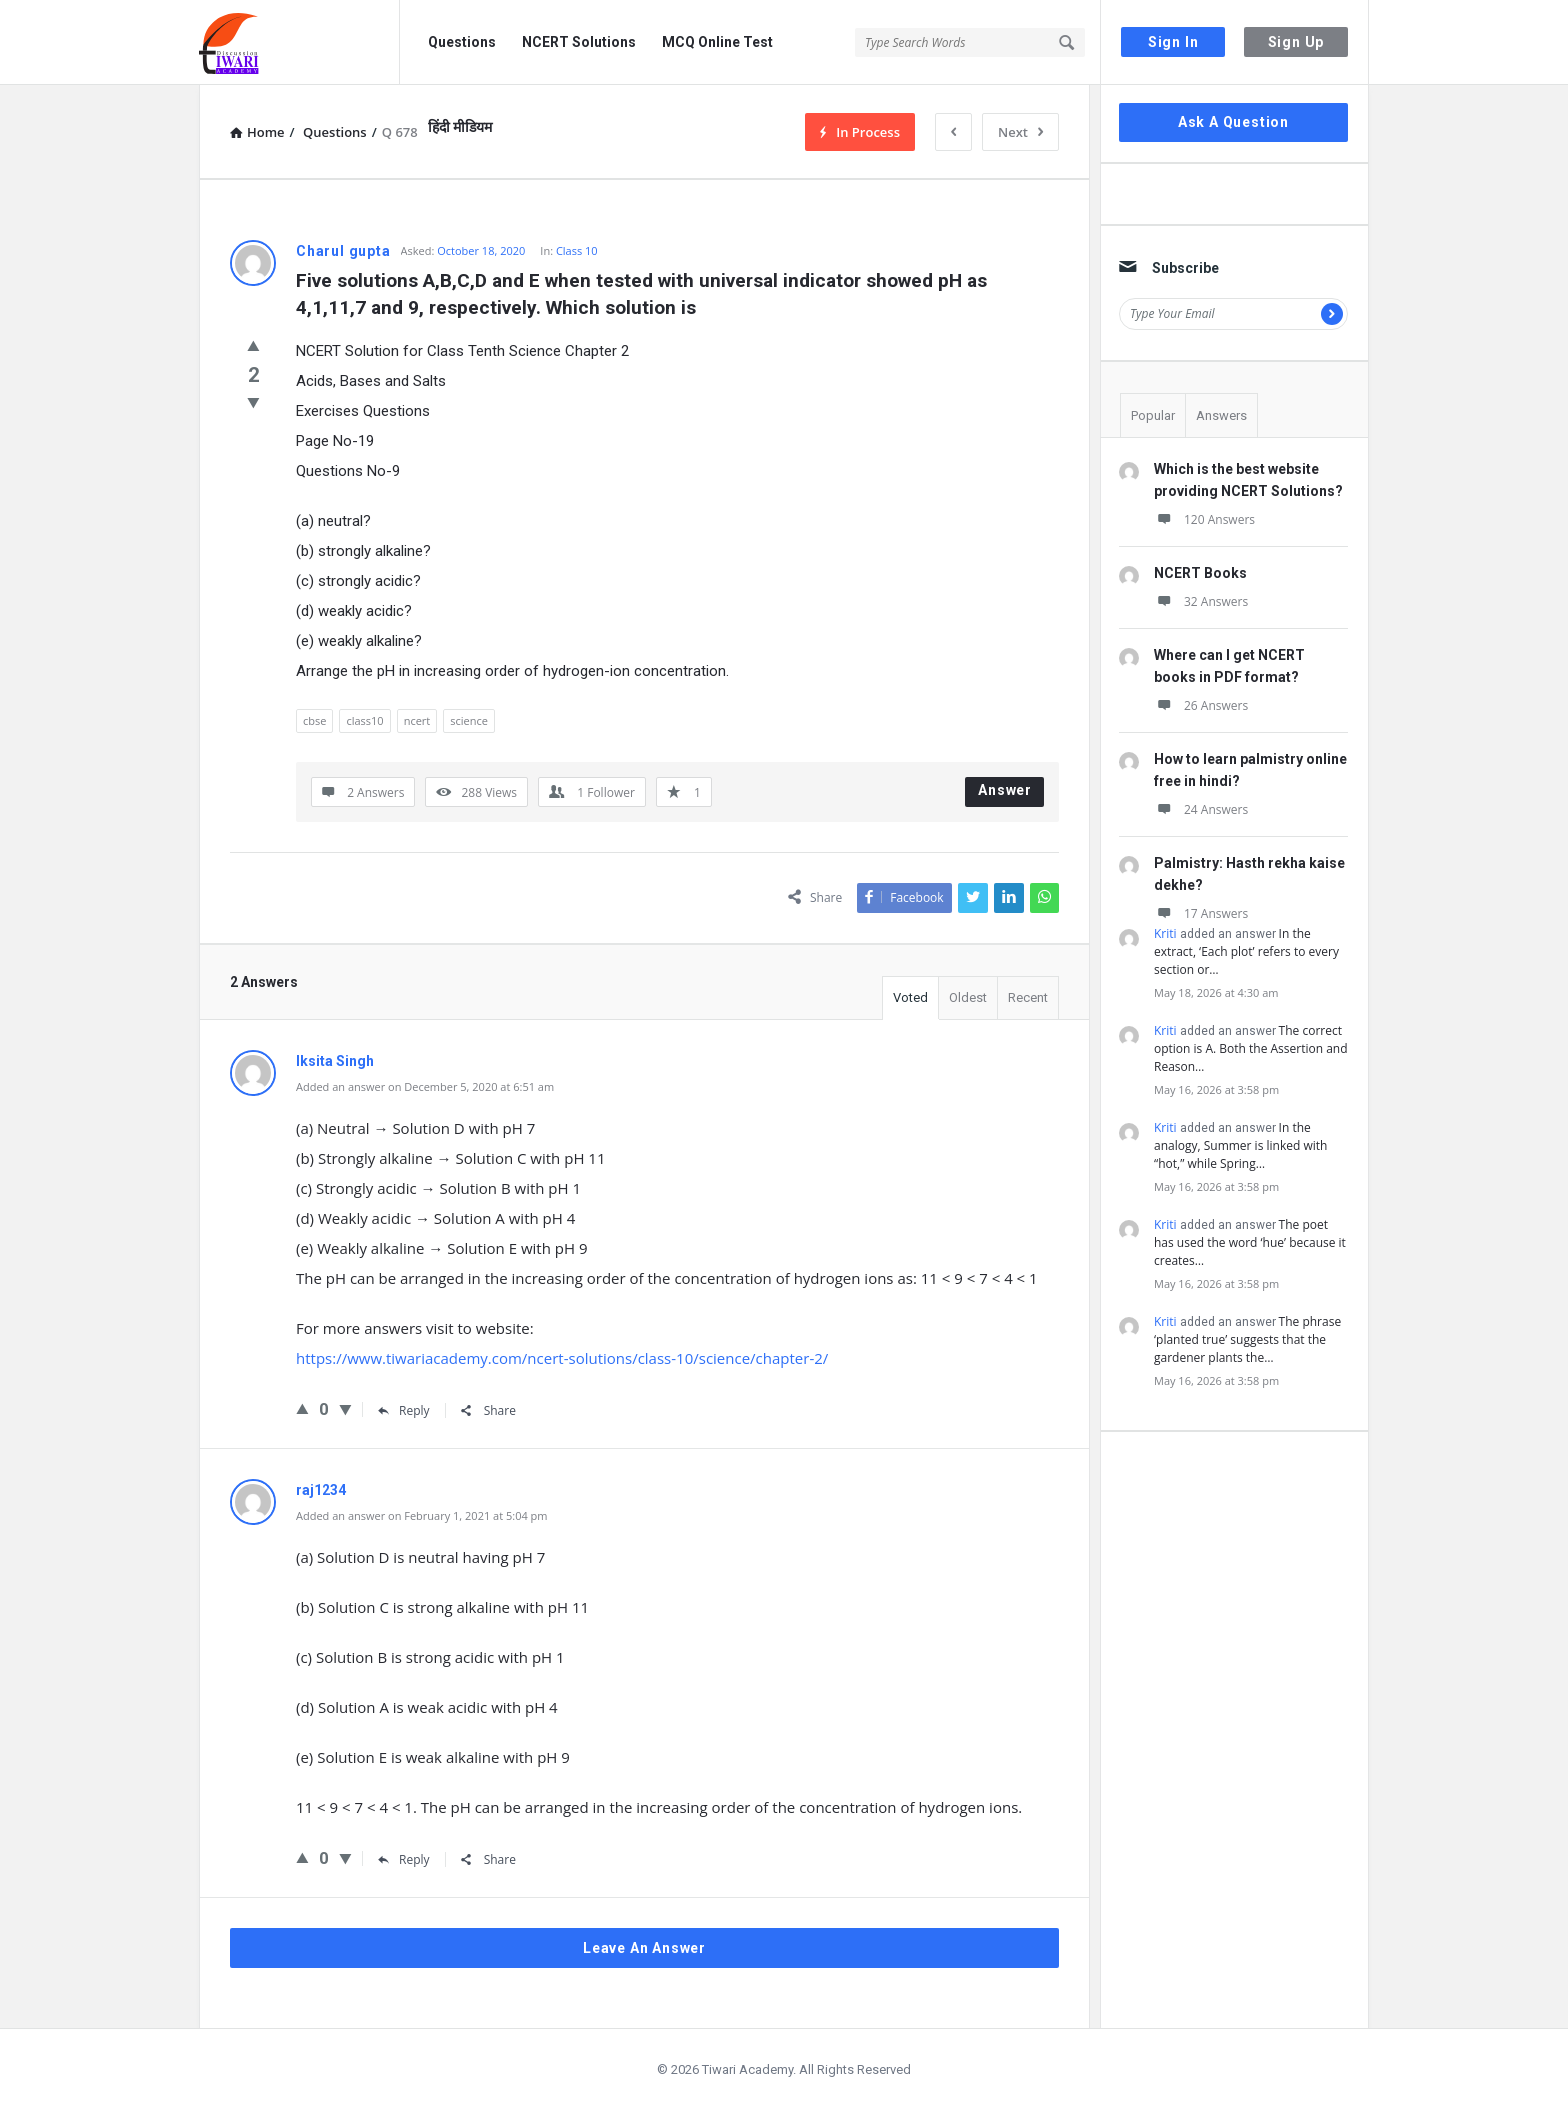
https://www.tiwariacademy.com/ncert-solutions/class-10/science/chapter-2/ (562, 1358)
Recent (1028, 997)
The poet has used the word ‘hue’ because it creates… (1250, 1242)
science (469, 720)
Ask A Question (1233, 122)
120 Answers (1204, 519)
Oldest (968, 997)
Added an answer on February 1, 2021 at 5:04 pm (422, 1515)
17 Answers (1201, 913)
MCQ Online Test (717, 42)
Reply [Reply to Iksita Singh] (404, 1410)
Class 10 (577, 250)
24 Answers (1201, 809)
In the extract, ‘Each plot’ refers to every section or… (1246, 951)
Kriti (1165, 933)
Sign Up (1296, 42)
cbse (314, 720)
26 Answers (1201, 705)
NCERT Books (1200, 573)
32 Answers (1201, 601)
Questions (462, 42)
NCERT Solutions (579, 42)
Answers (1221, 415)
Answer (1005, 790)
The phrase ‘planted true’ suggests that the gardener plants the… (1247, 1339)
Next (1020, 132)
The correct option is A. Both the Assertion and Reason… (1251, 1048)
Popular (1153, 415)
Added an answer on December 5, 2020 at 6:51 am (425, 1086)
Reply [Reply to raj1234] (404, 1859)
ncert (417, 720)
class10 (364, 720)
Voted (910, 997)
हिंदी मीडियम (460, 127)
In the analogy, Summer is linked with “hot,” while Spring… (1240, 1145)
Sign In (1173, 42)
